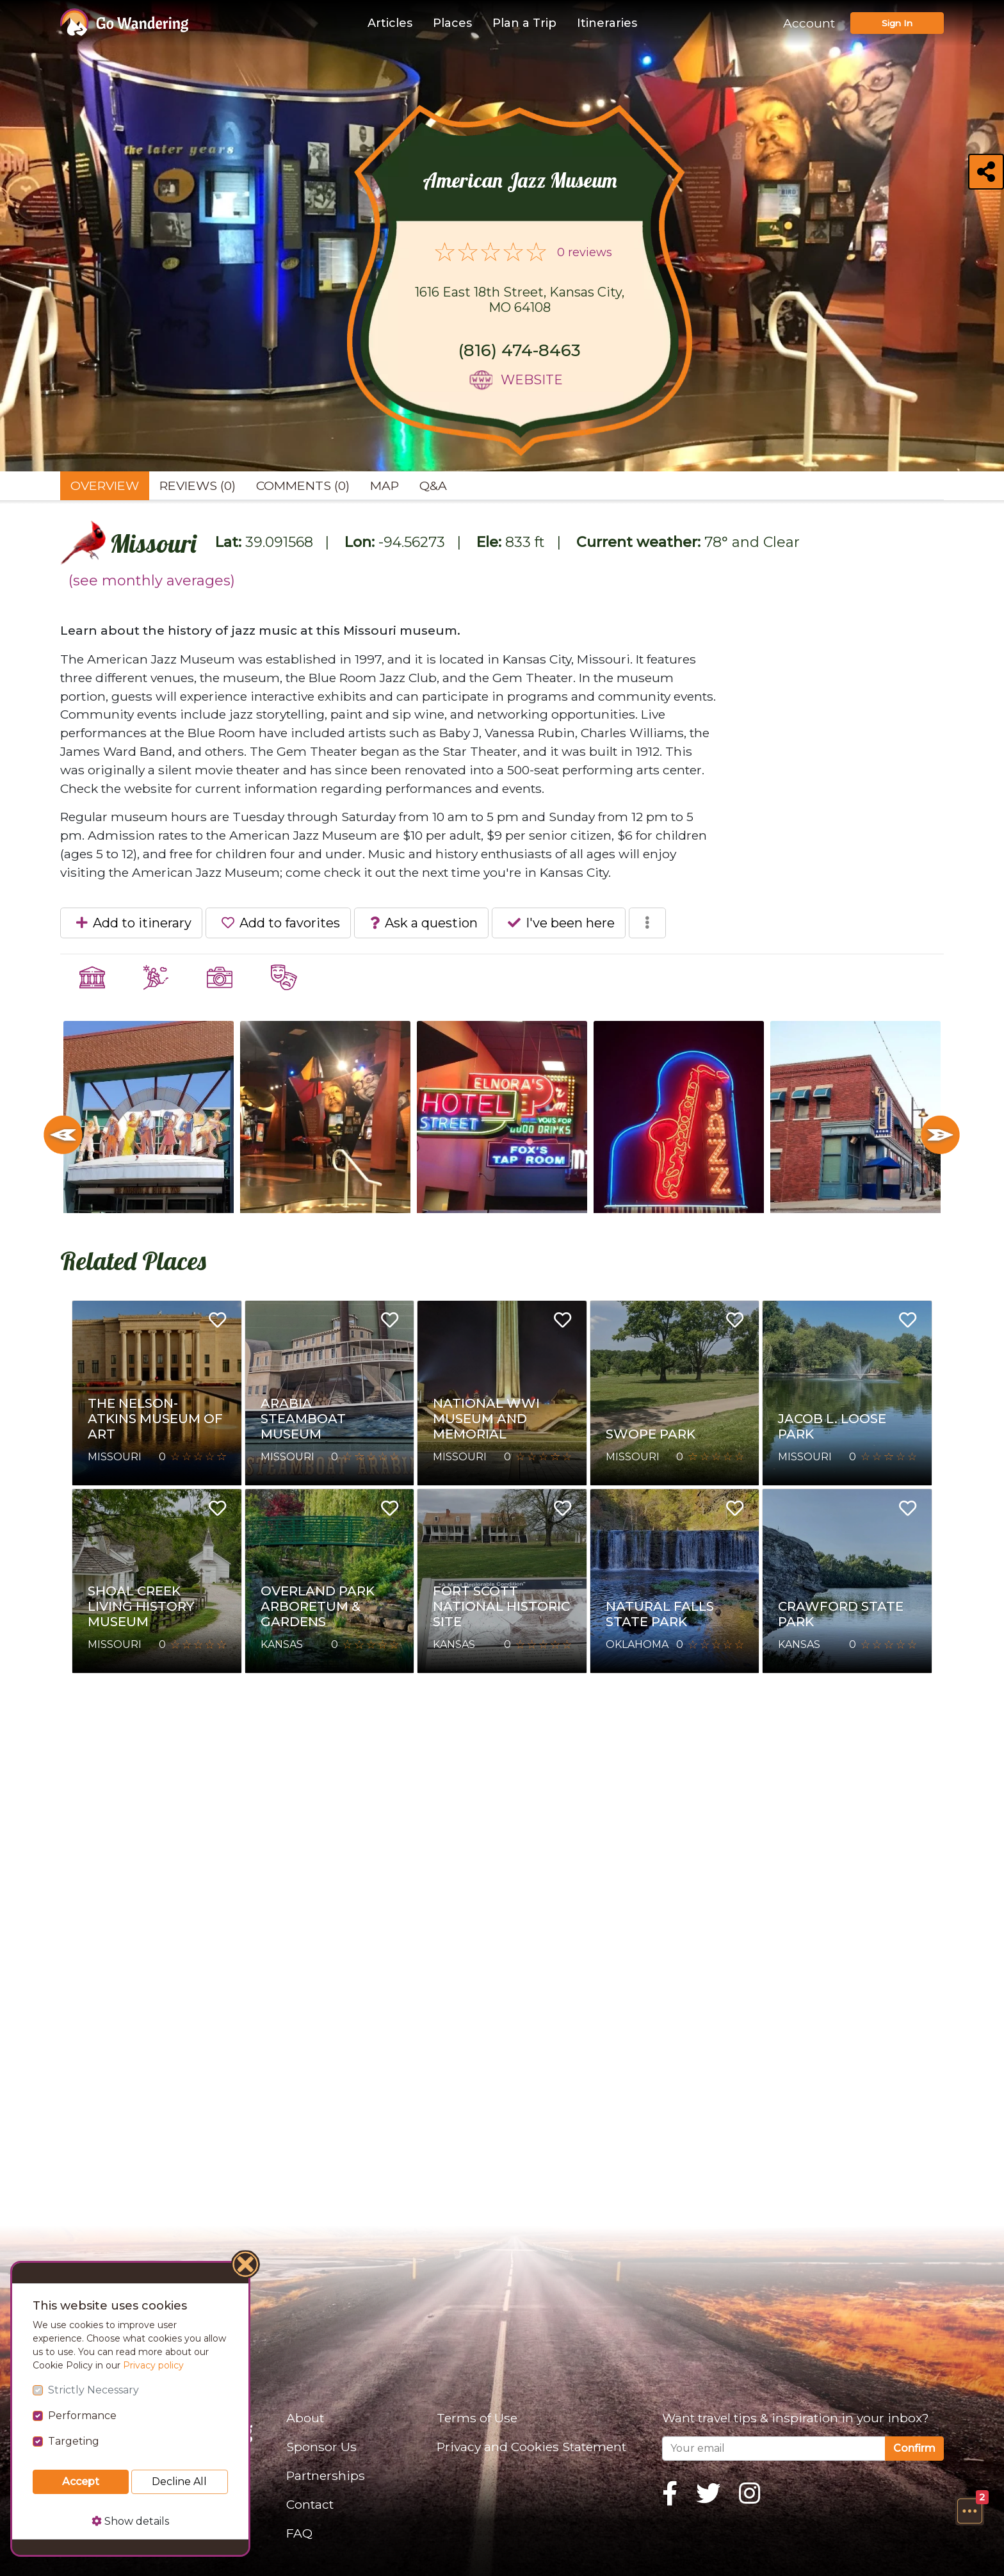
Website (532, 379)
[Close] (246, 2266)
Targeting (73, 2441)
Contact (310, 2504)
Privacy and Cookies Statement (531, 2446)
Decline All (179, 2481)
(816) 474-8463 (519, 350)
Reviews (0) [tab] (197, 485)
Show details (130, 2521)
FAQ (299, 2533)
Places (452, 23)
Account (809, 23)
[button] (969, 2511)
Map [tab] (384, 485)
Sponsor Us (321, 2446)
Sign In (897, 23)
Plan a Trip (524, 23)
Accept (80, 2481)
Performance (82, 2415)
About (305, 2417)
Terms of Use (477, 2417)
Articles (390, 23)
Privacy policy (153, 2365)
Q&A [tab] (433, 485)
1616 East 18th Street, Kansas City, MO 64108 (519, 299)
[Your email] (774, 2448)
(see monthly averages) (152, 580)
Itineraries (607, 23)
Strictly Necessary (93, 2390)
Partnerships (325, 2475)
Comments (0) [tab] (303, 485)
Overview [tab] (104, 485)
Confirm (914, 2448)
